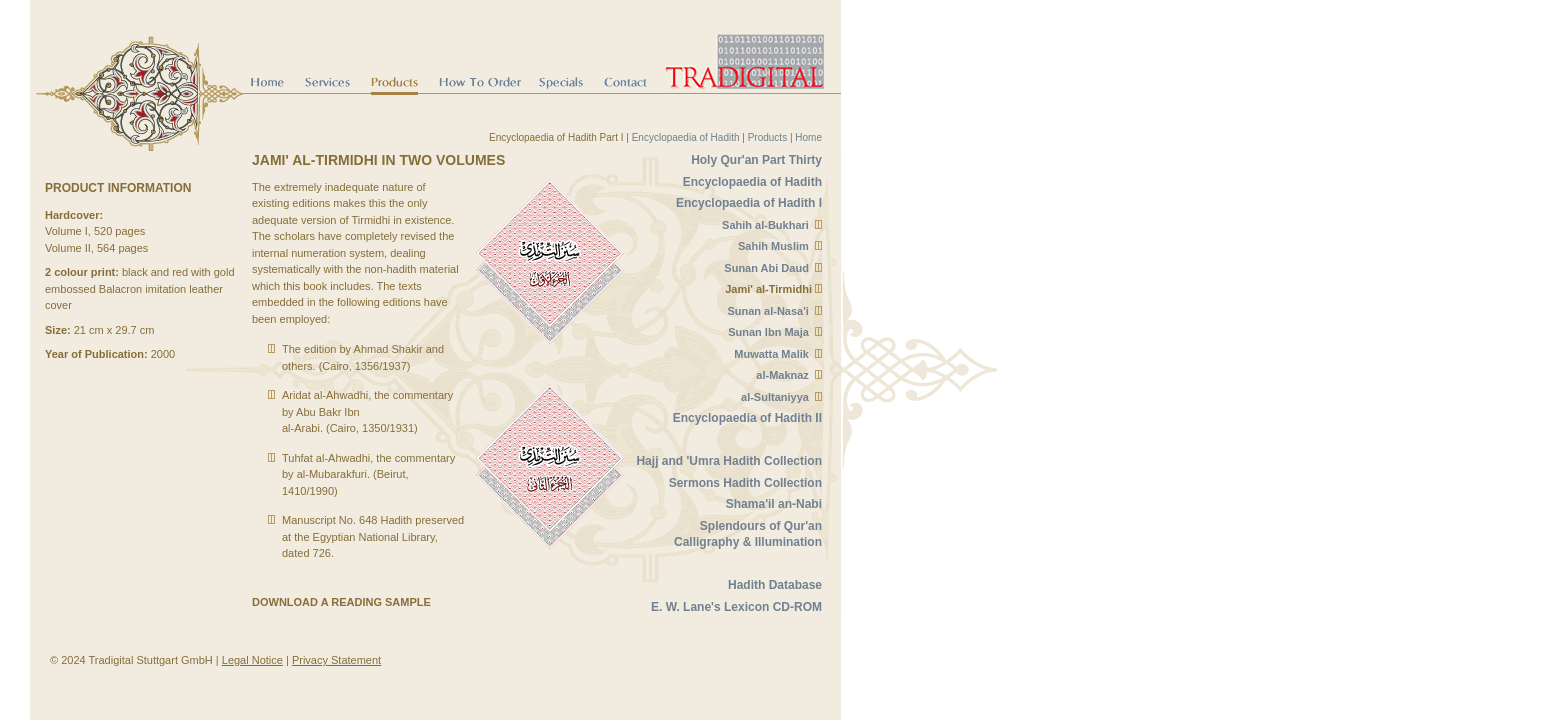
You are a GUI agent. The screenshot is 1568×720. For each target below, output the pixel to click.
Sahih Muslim (773, 246)
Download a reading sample (341, 602)
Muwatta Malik (771, 354)
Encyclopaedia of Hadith (686, 137)
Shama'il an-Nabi (774, 504)
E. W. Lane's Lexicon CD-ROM (736, 607)
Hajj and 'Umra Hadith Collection (729, 461)
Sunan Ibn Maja (768, 332)
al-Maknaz (782, 375)
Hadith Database (775, 585)
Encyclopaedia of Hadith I (749, 203)
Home (808, 137)
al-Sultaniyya (775, 397)
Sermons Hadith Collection (745, 483)
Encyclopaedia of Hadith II (747, 418)
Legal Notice (252, 660)
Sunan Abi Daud (766, 268)
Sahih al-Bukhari (765, 225)
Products (767, 137)
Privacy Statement (336, 660)
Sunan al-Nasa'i (767, 311)
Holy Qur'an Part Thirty (756, 160)
